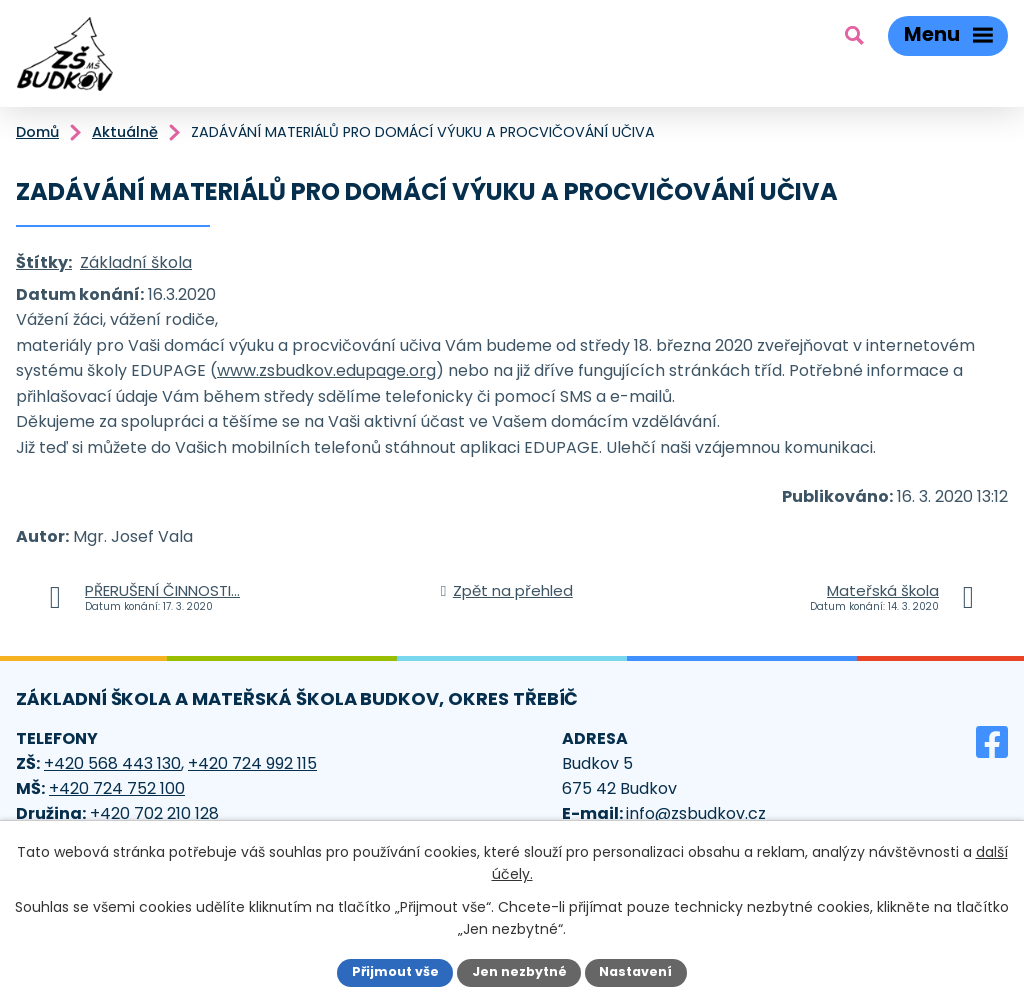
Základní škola (136, 262)
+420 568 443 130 (112, 763)
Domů (37, 132)
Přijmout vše (395, 971)
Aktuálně (125, 132)
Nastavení (635, 971)
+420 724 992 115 (252, 763)
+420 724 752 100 (117, 788)
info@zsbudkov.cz (696, 813)
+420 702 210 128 (154, 813)
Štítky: (44, 262)
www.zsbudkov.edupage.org (326, 370)
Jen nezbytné (519, 971)
